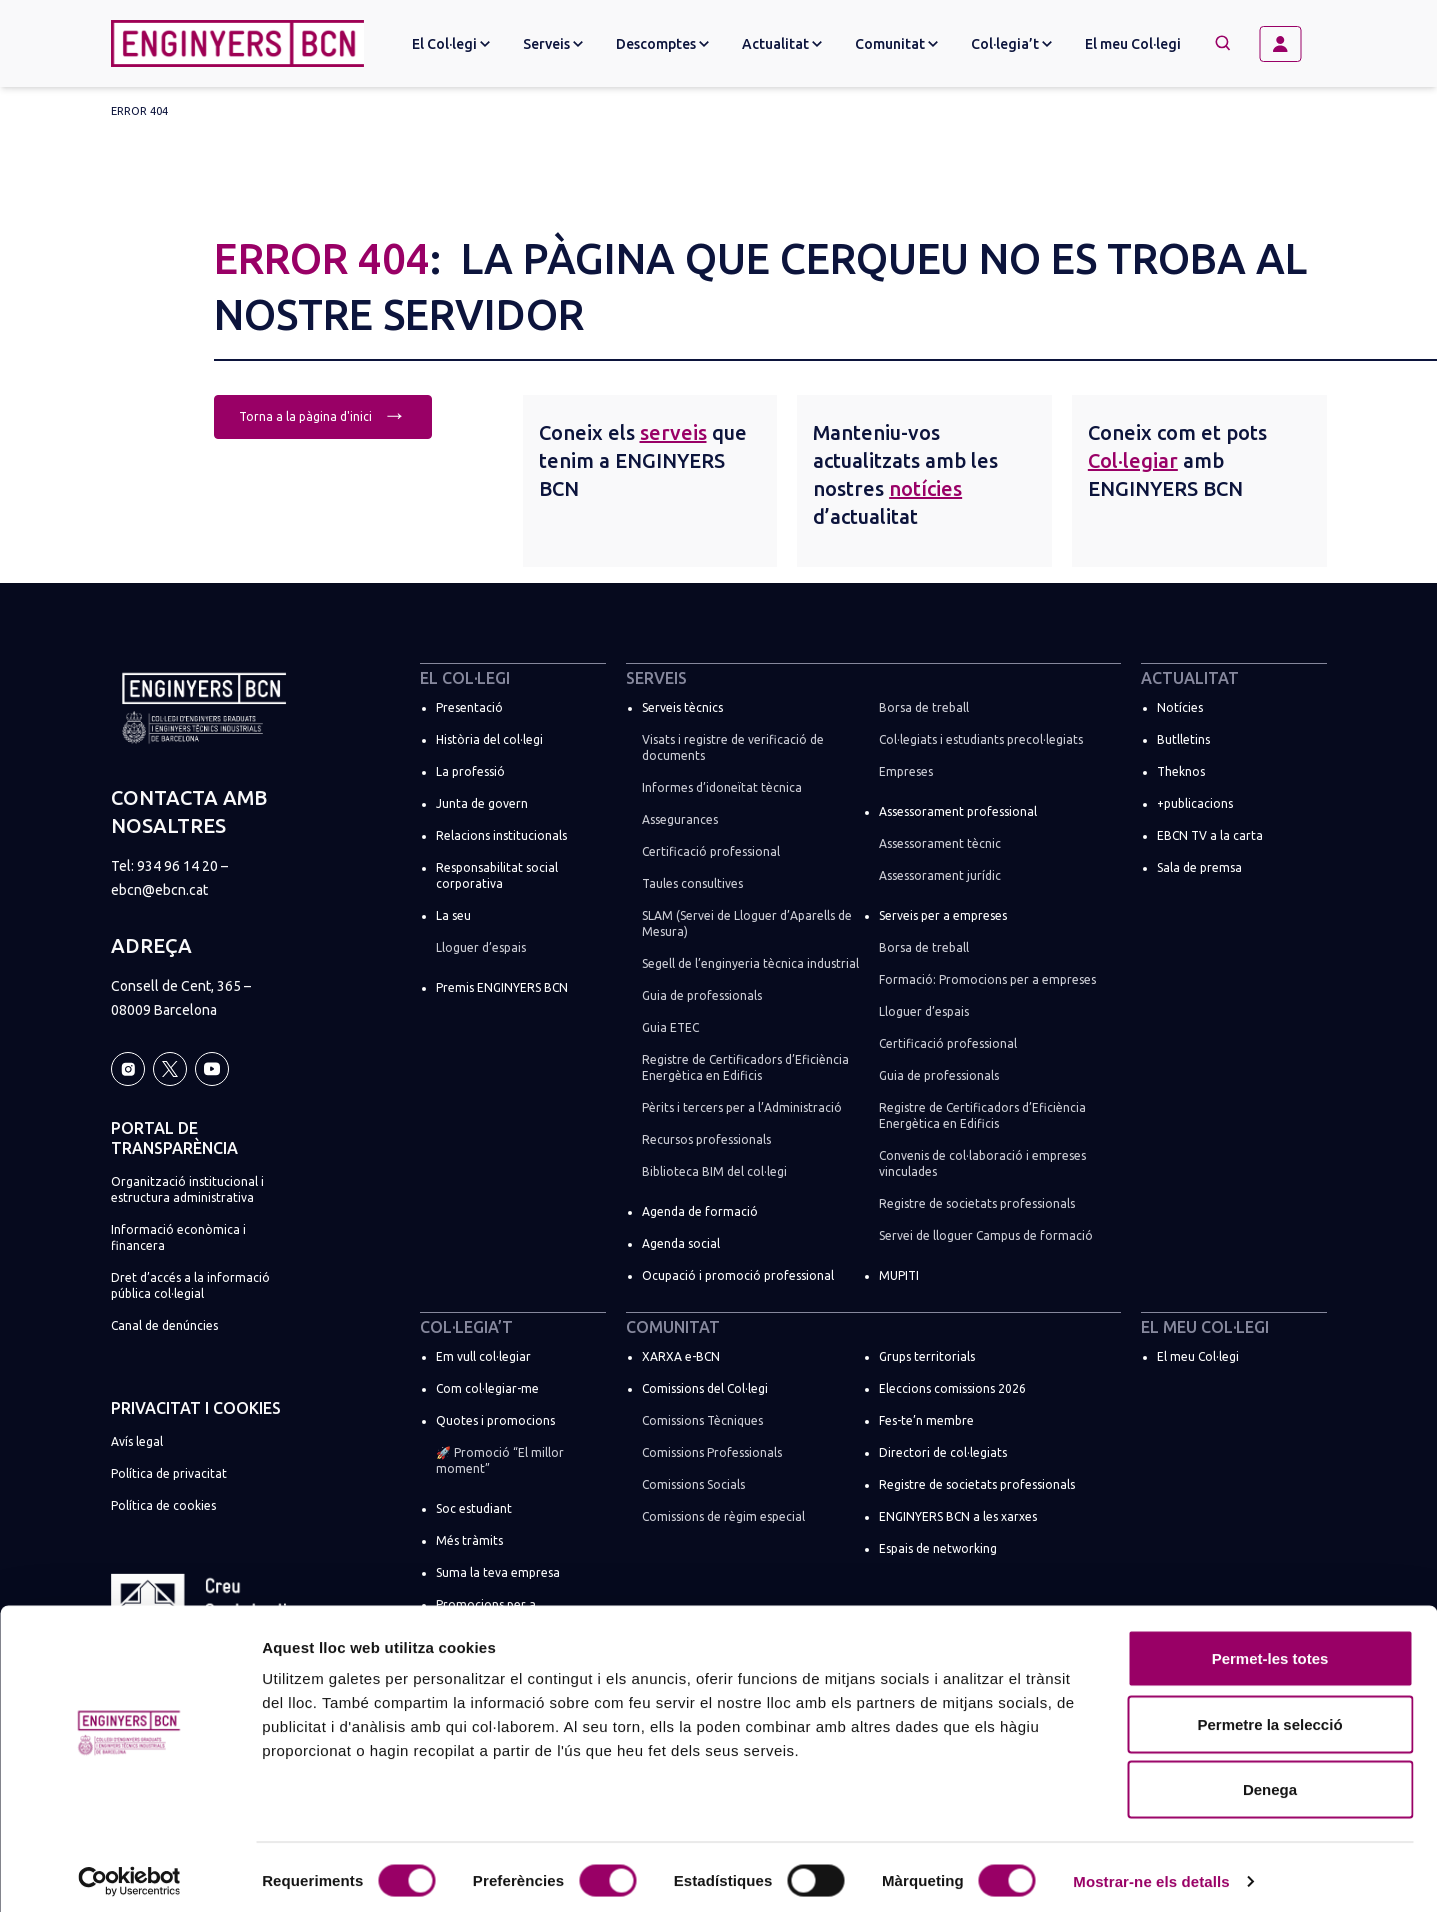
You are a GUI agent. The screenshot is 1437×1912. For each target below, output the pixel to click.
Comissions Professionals (712, 1452)
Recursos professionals (706, 1139)
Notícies (1180, 707)
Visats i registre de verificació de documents (733, 747)
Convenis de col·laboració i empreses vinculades (982, 1163)
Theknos (1181, 771)
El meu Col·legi (1133, 44)
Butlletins (1183, 739)
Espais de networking (938, 1548)
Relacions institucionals (501, 835)
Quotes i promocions (495, 1420)
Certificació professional (711, 851)
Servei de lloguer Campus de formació (986, 1235)
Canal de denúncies (164, 1325)
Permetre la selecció (1269, 1715)
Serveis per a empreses (943, 915)
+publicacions (1195, 803)
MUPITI (899, 1275)
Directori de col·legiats (943, 1452)
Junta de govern (482, 803)
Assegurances (680, 819)
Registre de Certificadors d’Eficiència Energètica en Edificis (745, 1067)
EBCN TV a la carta (1210, 835)
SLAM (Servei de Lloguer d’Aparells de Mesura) (747, 923)
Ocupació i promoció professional (738, 1275)
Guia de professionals (702, 995)
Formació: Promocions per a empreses (987, 979)
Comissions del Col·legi (705, 1388)
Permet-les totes (1270, 1649)
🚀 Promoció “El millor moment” (500, 1460)
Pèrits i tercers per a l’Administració (742, 1107)
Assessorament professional (958, 811)
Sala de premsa (1199, 867)
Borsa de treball (924, 707)
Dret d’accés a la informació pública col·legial (190, 1285)
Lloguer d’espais (481, 947)
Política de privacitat (169, 1473)
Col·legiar (1133, 460)
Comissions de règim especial (723, 1516)
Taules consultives (692, 883)
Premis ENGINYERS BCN (502, 987)
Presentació (469, 707)
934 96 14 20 (177, 866)
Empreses (906, 771)
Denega (1270, 1780)
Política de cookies (163, 1505)
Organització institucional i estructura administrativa (187, 1189)
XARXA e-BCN (681, 1356)
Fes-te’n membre (926, 1420)
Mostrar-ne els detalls (1151, 1872)
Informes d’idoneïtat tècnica (722, 787)
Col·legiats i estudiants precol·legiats (981, 739)
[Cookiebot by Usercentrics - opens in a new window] (129, 1873)
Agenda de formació (700, 1211)
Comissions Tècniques (702, 1420)
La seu (453, 915)
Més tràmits (469, 1540)
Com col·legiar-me (487, 1388)
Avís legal (137, 1441)
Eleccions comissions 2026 (952, 1388)
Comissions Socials (693, 1484)
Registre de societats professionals (977, 1203)
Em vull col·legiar (483, 1356)
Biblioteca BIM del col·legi (714, 1171)
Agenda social (681, 1243)
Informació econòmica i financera (178, 1237)
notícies (925, 488)
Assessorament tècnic (940, 843)
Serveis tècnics (682, 707)
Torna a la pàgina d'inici (323, 414)
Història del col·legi (489, 739)
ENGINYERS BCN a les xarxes (958, 1516)
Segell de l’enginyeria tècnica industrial (750, 963)
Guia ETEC (670, 1027)
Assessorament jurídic (940, 875)
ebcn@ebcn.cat (159, 890)
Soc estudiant (474, 1508)
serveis (673, 432)
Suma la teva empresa (498, 1572)
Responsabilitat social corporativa (497, 875)
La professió (470, 771)
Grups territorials (927, 1356)
